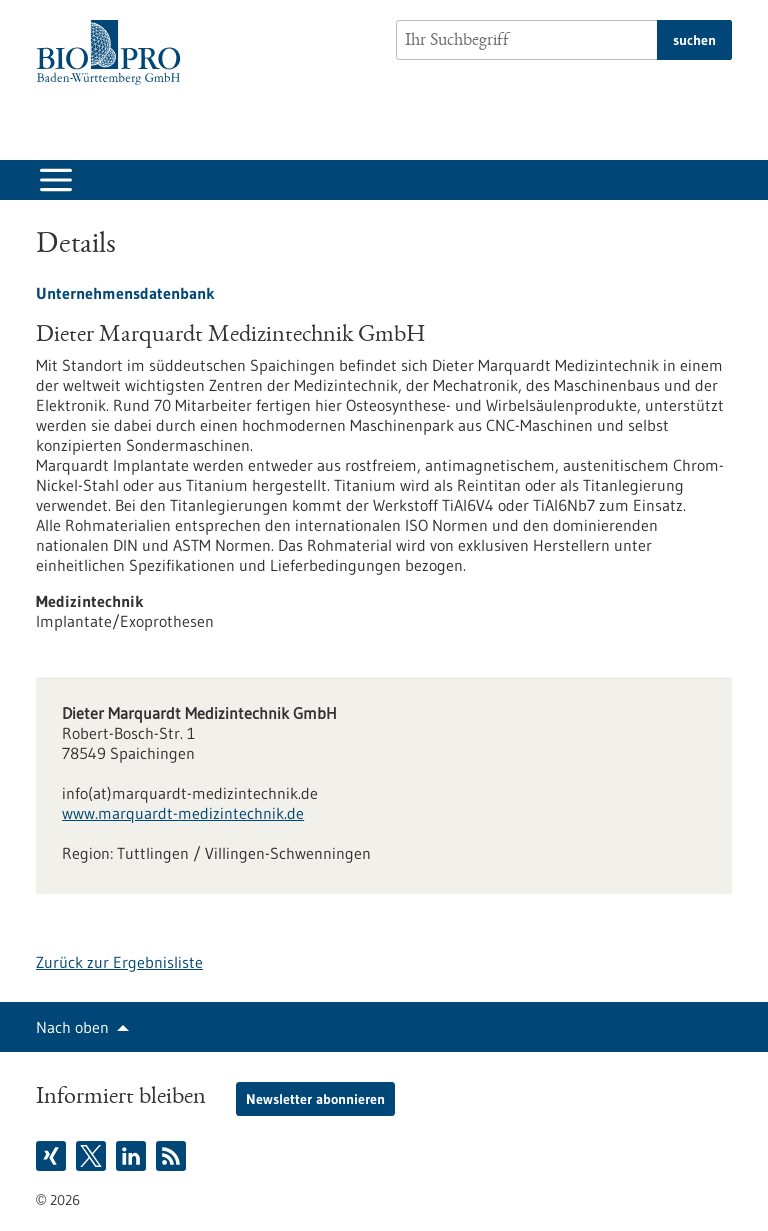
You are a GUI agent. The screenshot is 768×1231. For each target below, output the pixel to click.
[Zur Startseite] (113, 52)
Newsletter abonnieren (315, 1099)
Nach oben (72, 1027)
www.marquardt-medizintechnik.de (183, 813)
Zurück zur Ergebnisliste (119, 962)
